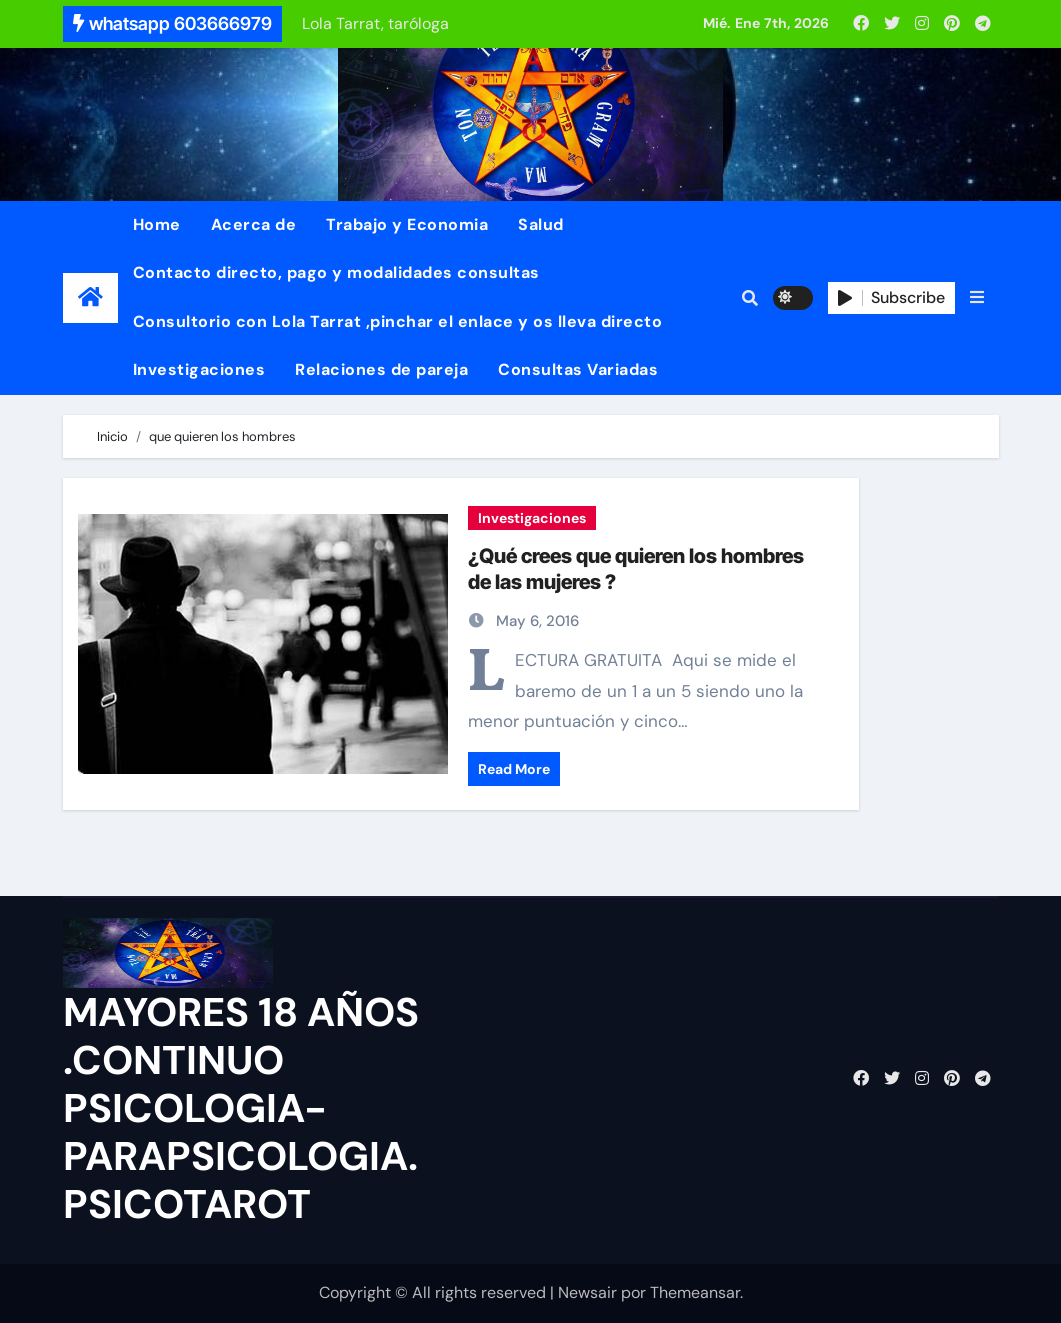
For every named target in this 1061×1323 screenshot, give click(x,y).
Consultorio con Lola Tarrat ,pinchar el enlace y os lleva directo (398, 321)
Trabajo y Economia (407, 224)
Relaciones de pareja (381, 369)
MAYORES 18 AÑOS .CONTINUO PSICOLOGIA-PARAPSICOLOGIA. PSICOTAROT (241, 1108)
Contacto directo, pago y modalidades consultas (336, 272)
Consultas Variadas (578, 369)
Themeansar (695, 1292)
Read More (514, 769)
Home (157, 224)
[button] (977, 298)
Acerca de (254, 224)
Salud (541, 224)
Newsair (587, 1292)
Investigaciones (199, 369)
